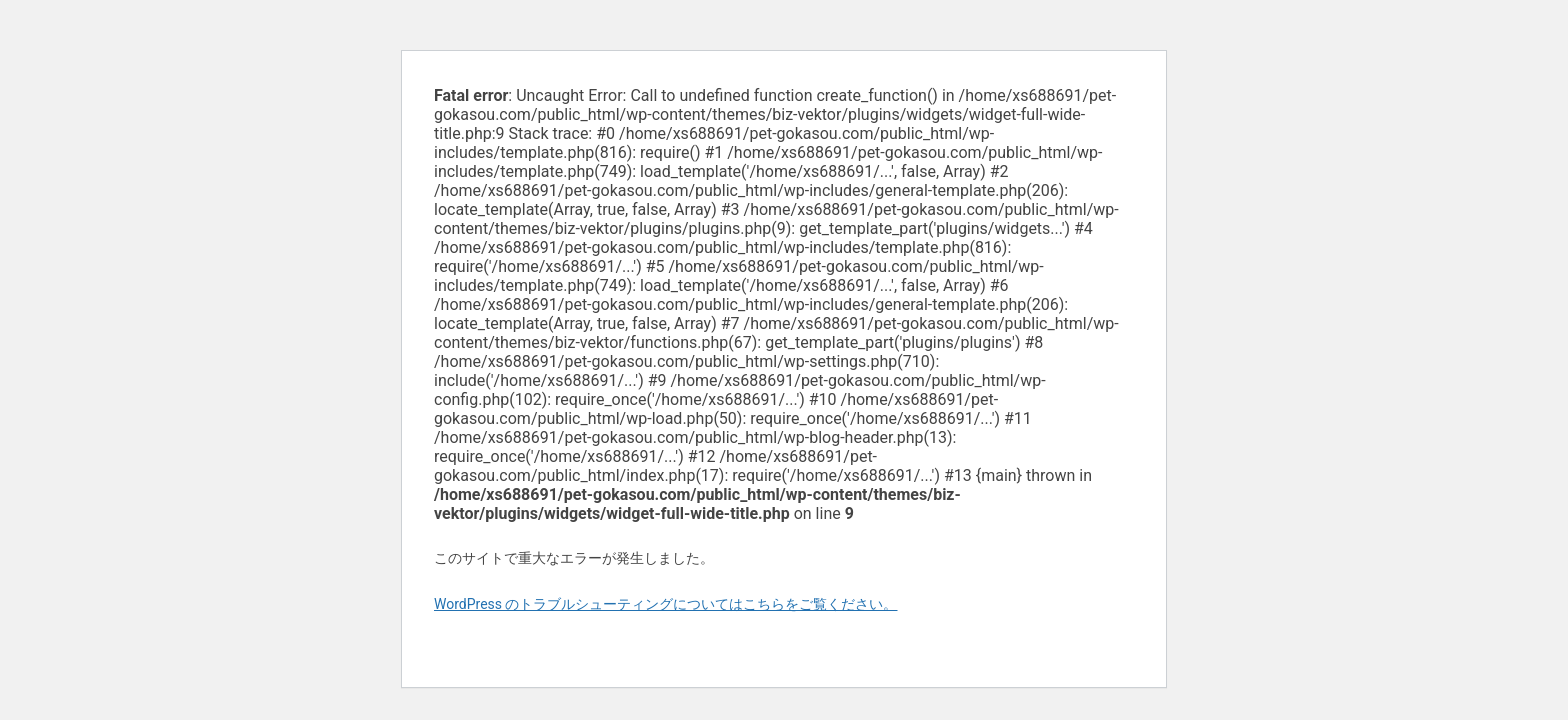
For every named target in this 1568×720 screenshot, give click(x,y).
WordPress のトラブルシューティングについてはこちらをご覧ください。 (666, 604)
